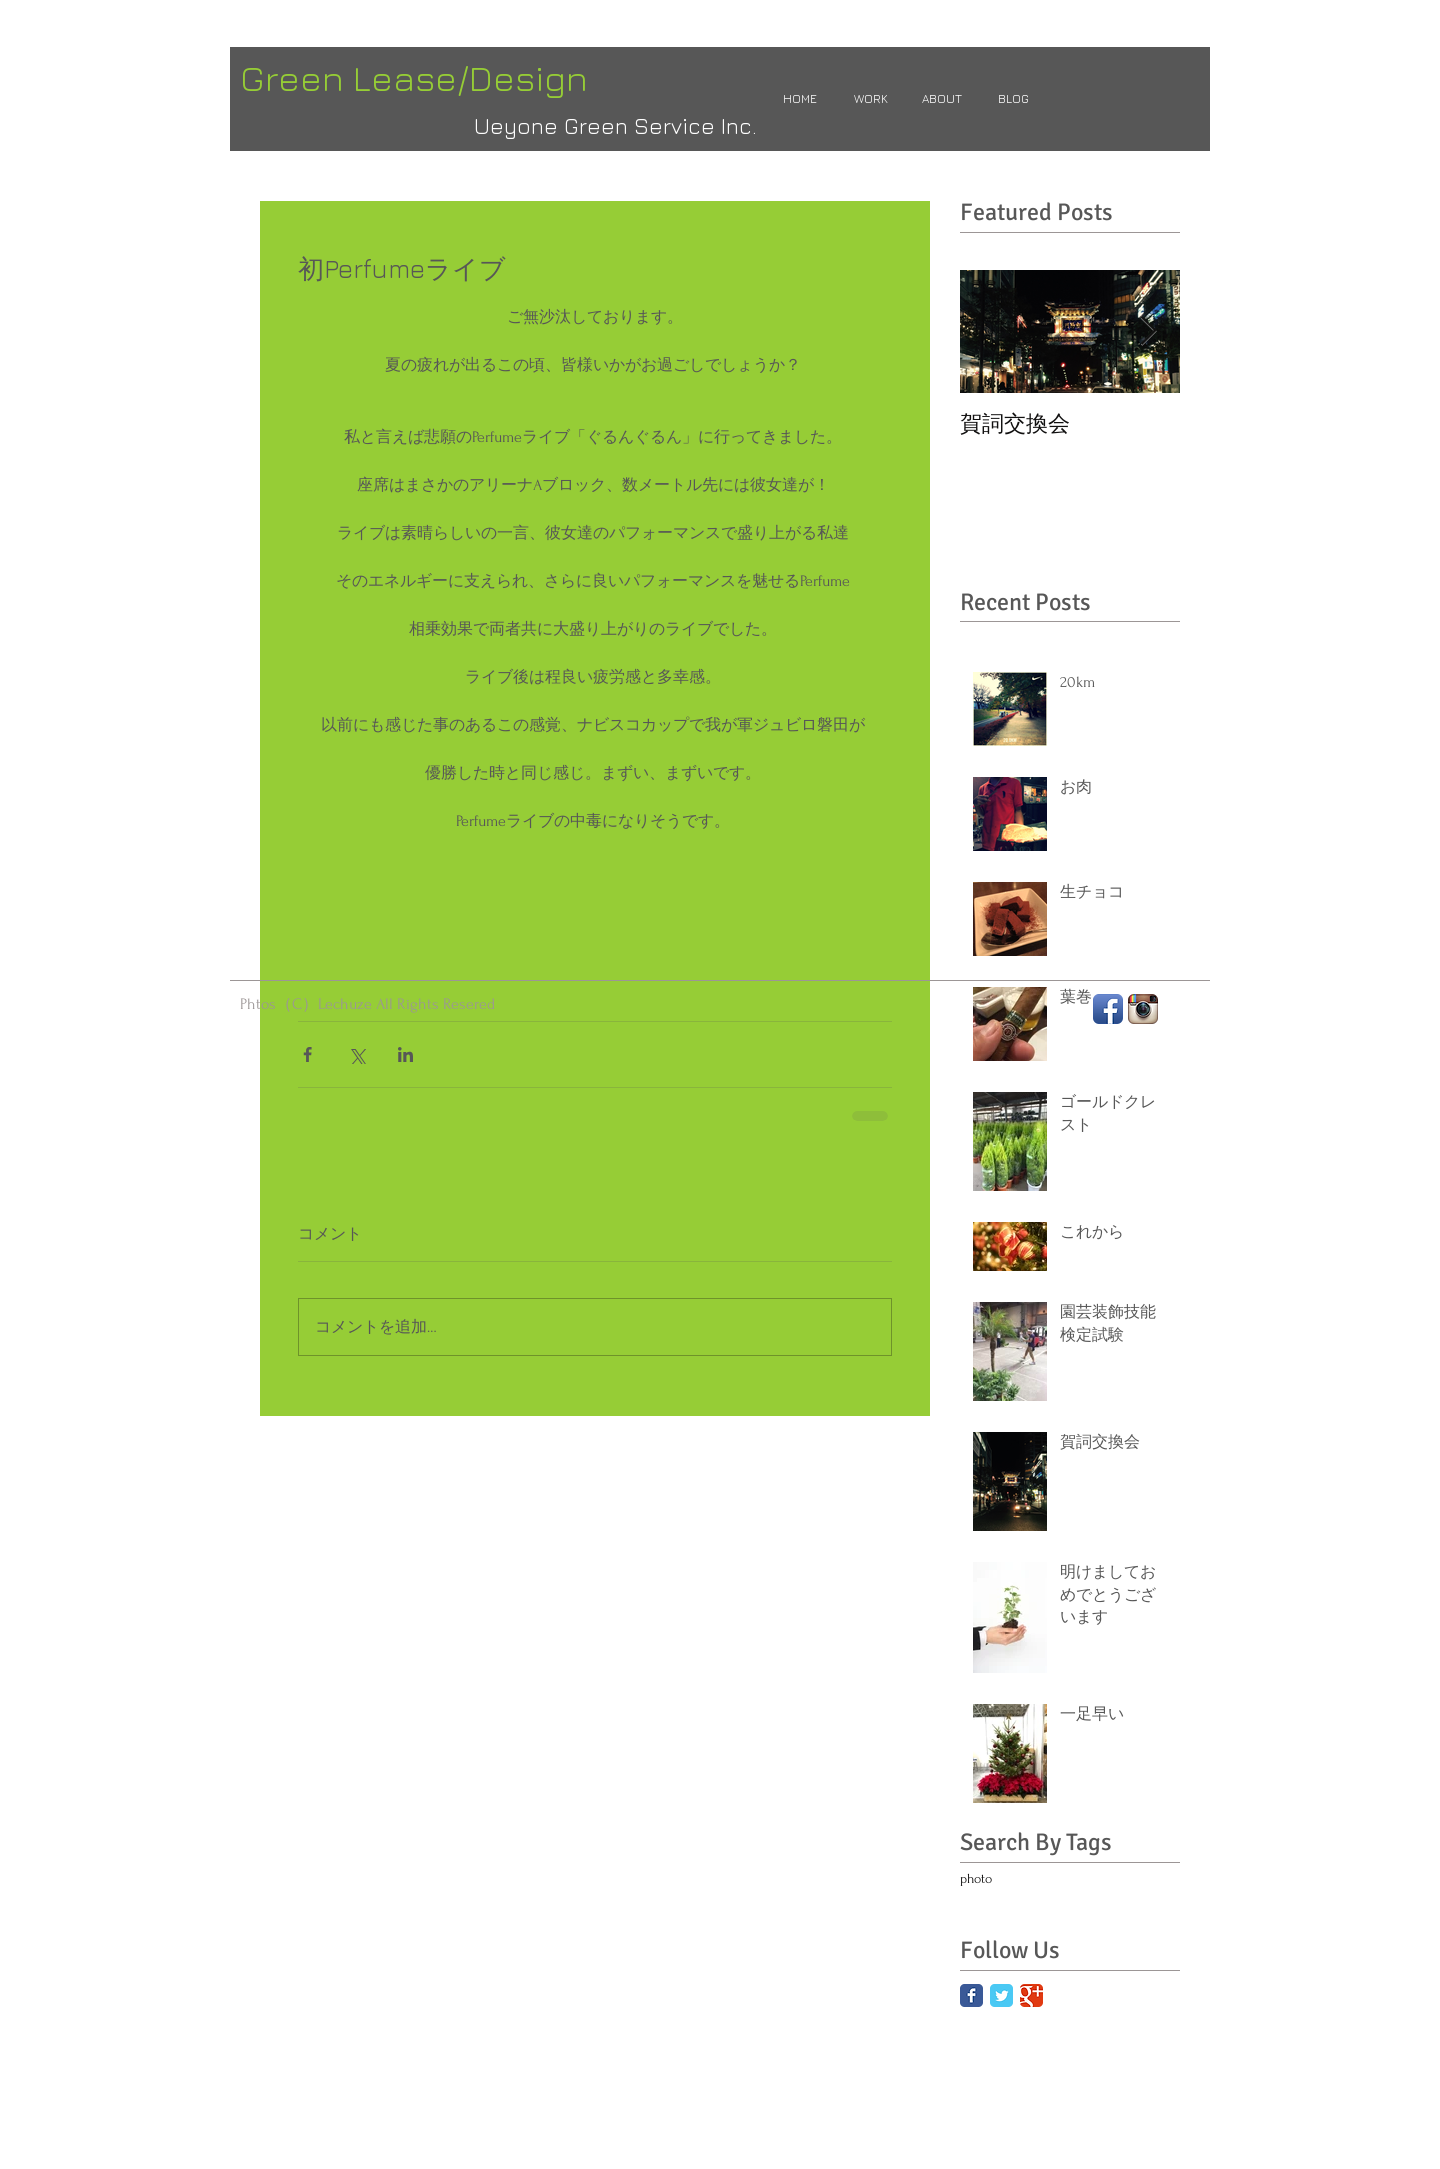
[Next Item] (1148, 331)
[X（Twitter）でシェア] (356, 1054)
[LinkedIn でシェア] (405, 1054)
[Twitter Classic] (1001, 1995)
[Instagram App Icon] (1143, 1009)
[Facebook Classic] (971, 1995)
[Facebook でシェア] (307, 1054)
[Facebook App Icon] (1108, 1009)
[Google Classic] (1031, 1995)
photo (976, 1878)
